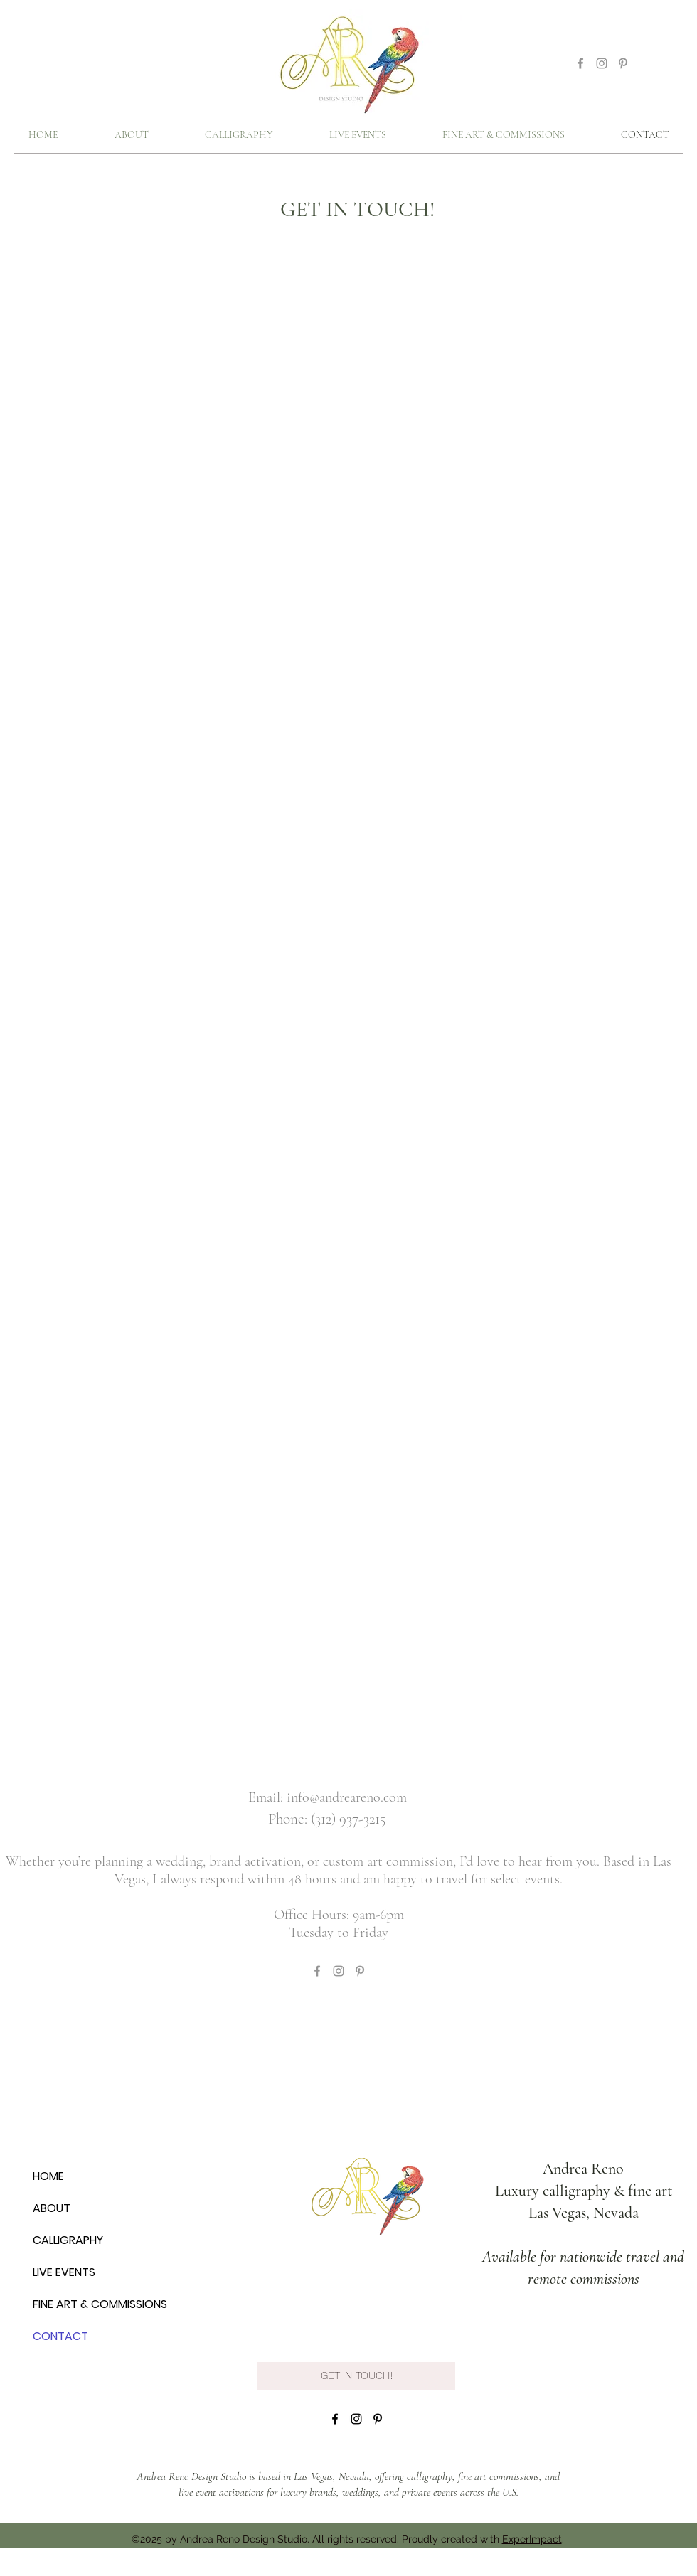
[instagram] (356, 2419)
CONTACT (60, 2336)
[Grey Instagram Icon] (602, 63)
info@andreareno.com (347, 1797)
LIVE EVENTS (64, 2272)
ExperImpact (532, 2539)
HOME (48, 2176)
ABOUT (51, 2208)
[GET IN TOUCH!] (356, 2376)
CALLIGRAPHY (68, 2240)
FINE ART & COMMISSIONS (100, 2304)
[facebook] (335, 2419)
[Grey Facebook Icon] (580, 63)
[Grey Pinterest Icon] (623, 63)
